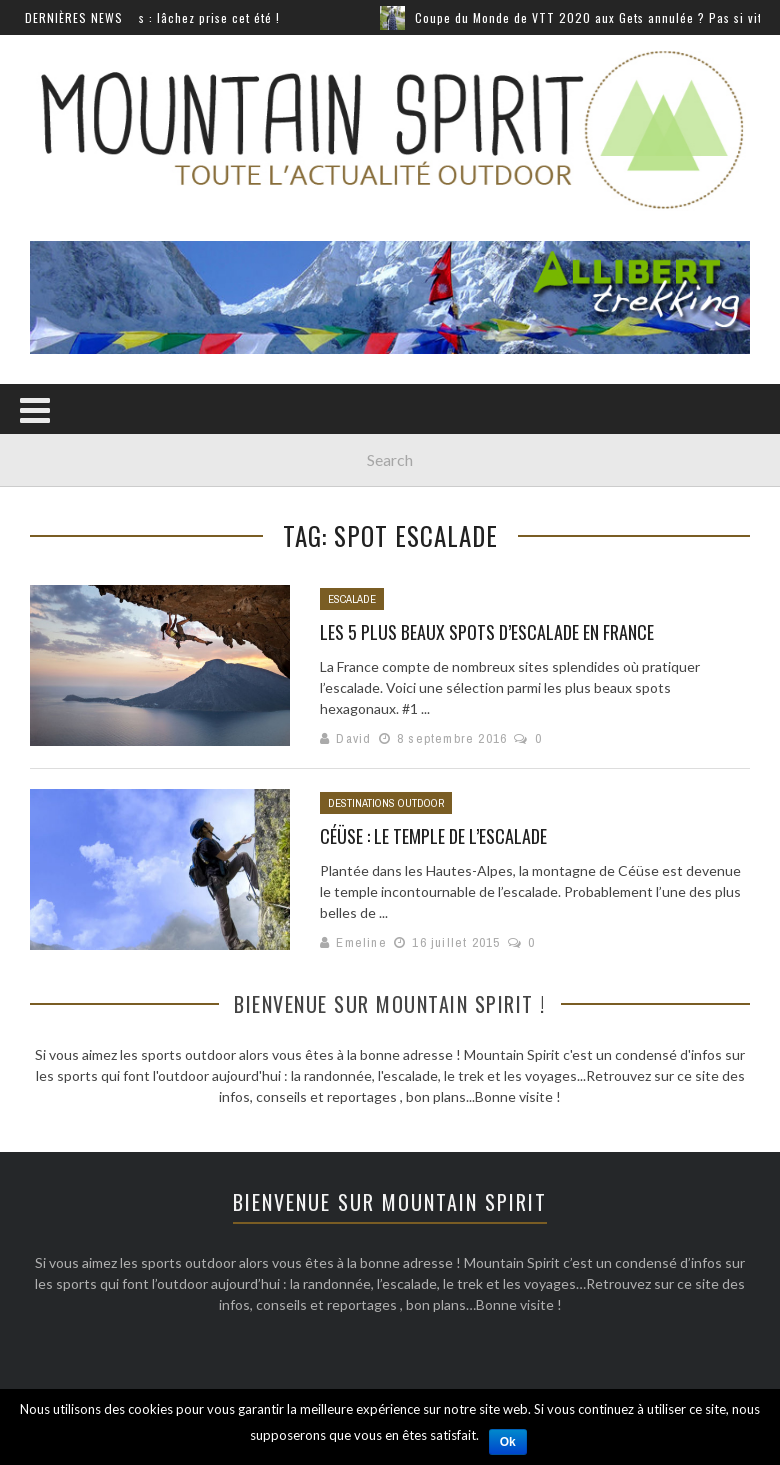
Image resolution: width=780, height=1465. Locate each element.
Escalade (352, 599)
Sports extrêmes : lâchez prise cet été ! (177, 17)
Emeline (361, 942)
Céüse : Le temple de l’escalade (433, 836)
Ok (508, 1442)
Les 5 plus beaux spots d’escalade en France (487, 632)
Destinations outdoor (386, 803)
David (353, 738)
